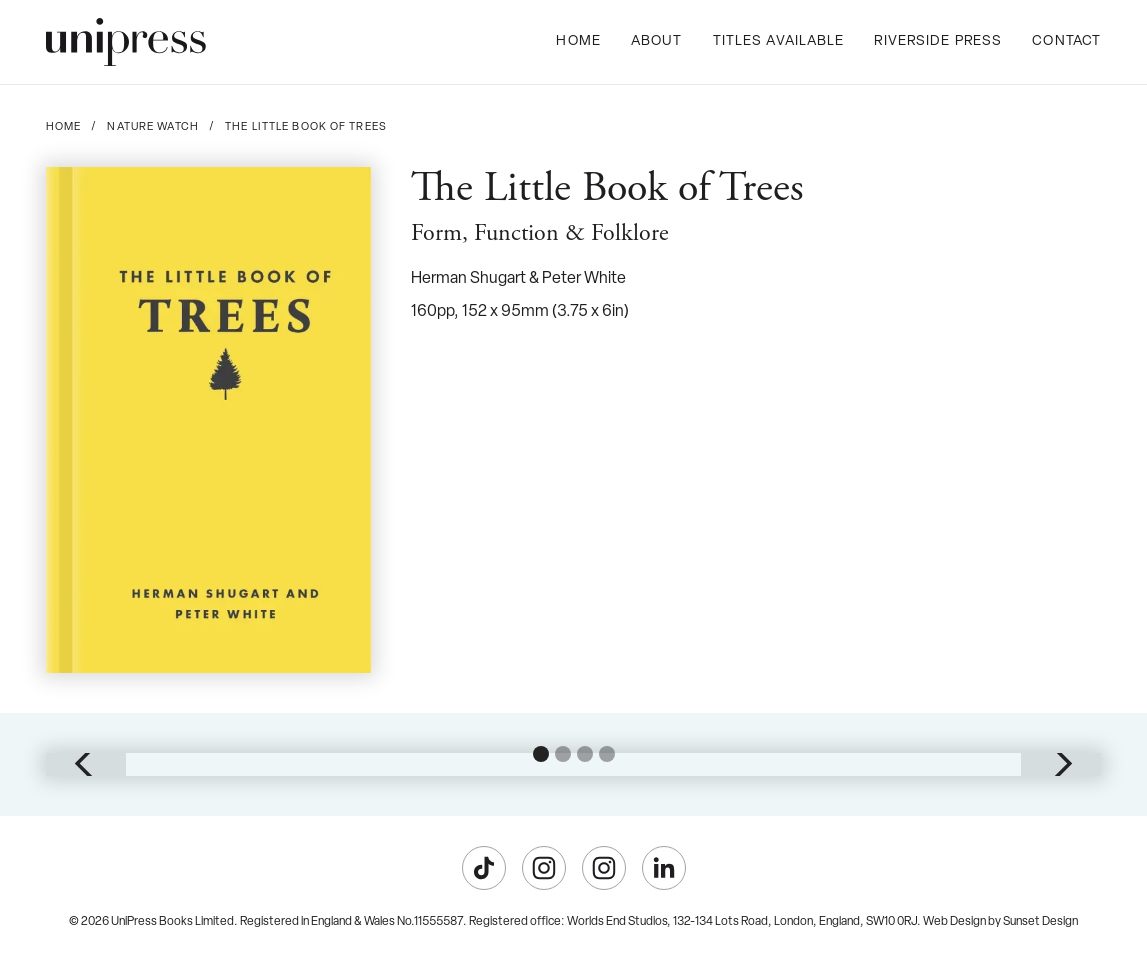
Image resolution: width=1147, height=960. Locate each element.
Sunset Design (1040, 922)
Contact (1066, 41)
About (657, 41)
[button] (86, 764)
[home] (126, 42)
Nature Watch (152, 127)
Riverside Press (938, 41)
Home (578, 41)
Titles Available (779, 41)
